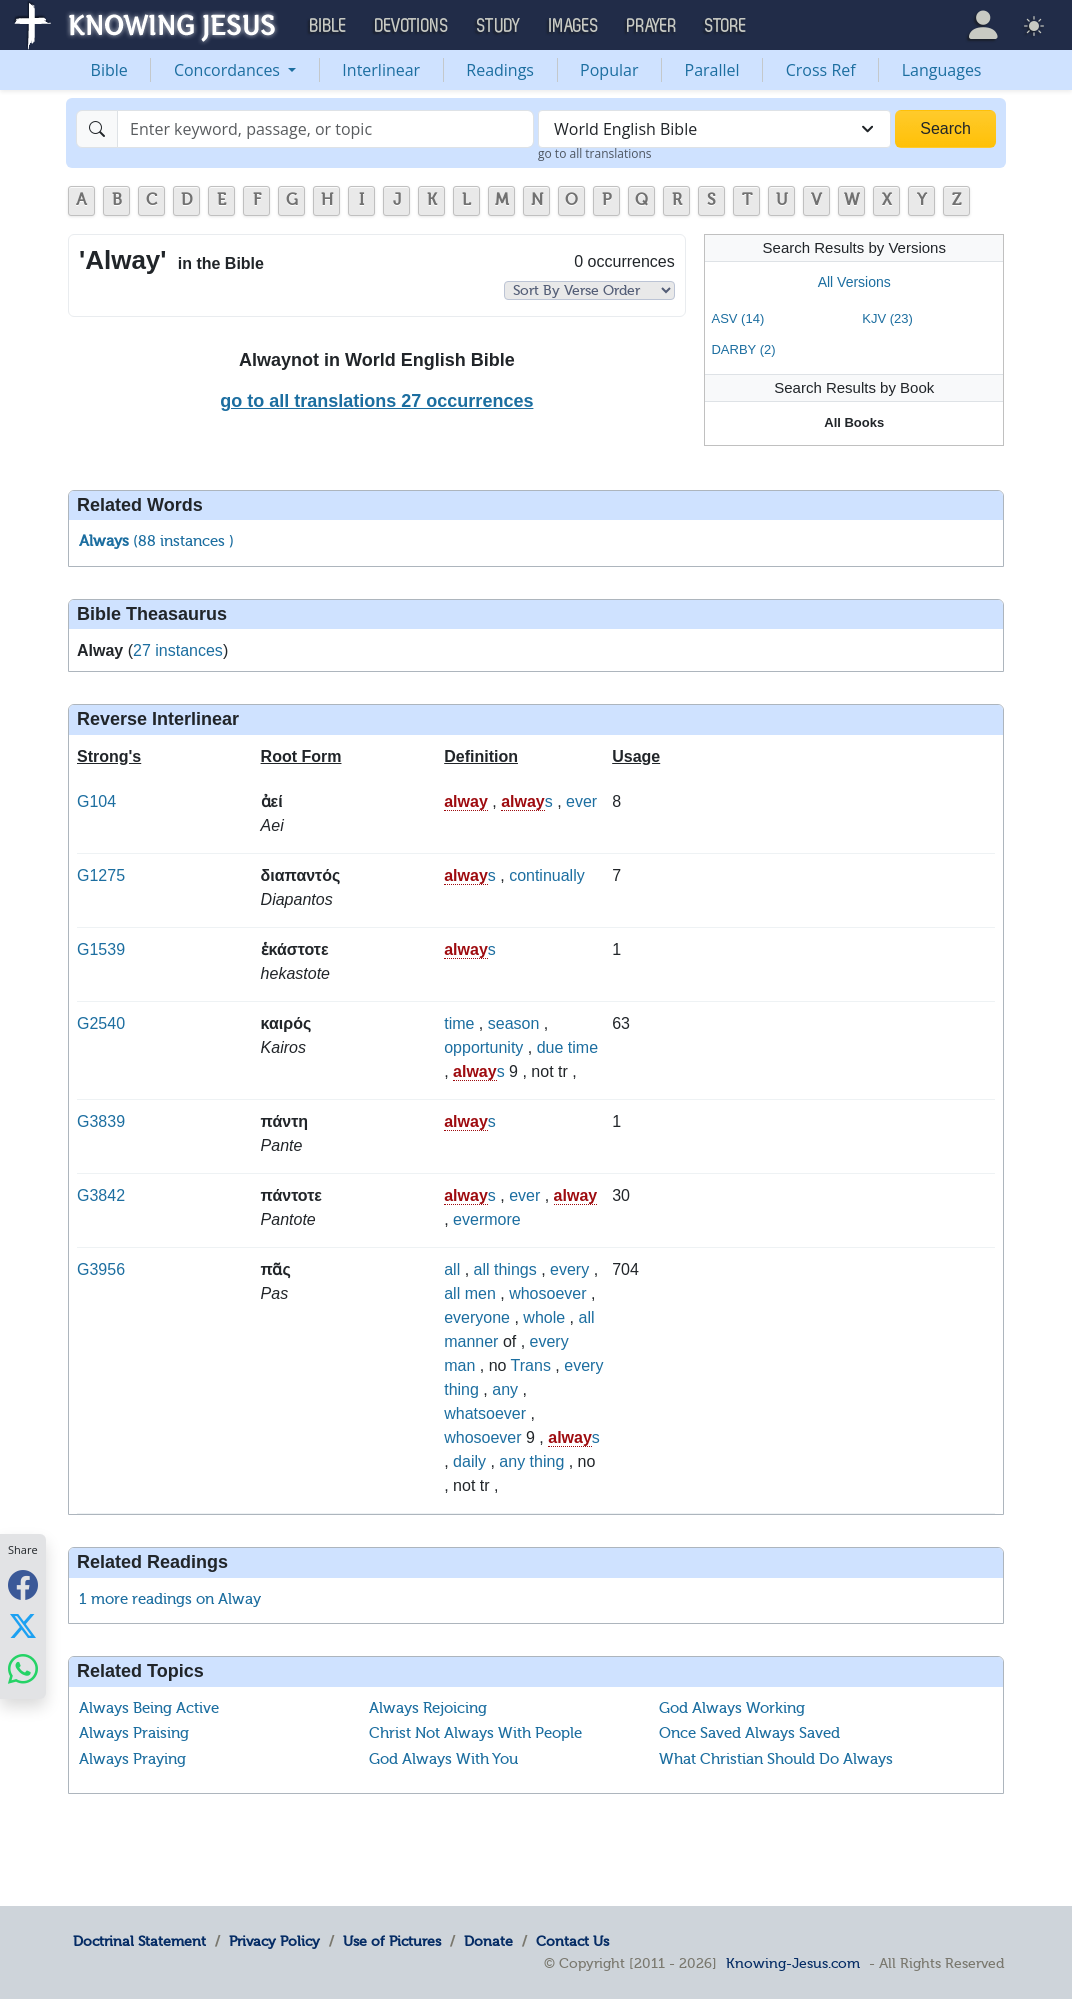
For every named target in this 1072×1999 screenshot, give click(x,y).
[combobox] (714, 129)
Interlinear (381, 70)
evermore (487, 1219)
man (459, 1365)
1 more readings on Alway (170, 1599)
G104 (96, 801)
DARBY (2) (743, 349)
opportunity (483, 1047)
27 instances (178, 650)
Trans (531, 1365)
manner (471, 1341)
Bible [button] (328, 26)
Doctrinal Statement (139, 1941)
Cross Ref (821, 70)
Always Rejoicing (428, 1708)
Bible (109, 70)
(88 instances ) (156, 541)
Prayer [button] (652, 26)
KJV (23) (887, 318)
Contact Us (572, 1941)
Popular (609, 70)
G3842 (101, 1195)
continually (547, 875)
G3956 (101, 1269)
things (515, 1269)
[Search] (325, 129)
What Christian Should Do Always (776, 1759)
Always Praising (134, 1733)
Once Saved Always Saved (749, 1733)
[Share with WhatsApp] (23, 1668)
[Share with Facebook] (23, 1584)
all (452, 1269)
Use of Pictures (392, 1941)
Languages (942, 70)
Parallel (712, 70)
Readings (500, 70)
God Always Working (732, 1708)
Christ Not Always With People (475, 1733)
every (569, 1269)
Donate (488, 1941)
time (459, 1023)
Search (945, 128)
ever (581, 801)
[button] (983, 24)
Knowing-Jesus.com (793, 1963)
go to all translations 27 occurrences (376, 401)
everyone (477, 1317)
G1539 (101, 949)
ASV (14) (737, 318)
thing (461, 1389)
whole (544, 1317)
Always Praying (132, 1759)
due (550, 1047)
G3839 (101, 1121)
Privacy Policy (274, 1941)
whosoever (547, 1293)
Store (726, 26)
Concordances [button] (229, 70)
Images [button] (574, 26)
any (505, 1389)
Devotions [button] (412, 26)
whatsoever (485, 1413)
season (514, 1023)
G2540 (101, 1023)
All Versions (854, 282)
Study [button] (499, 26)
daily (469, 1461)
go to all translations (595, 153)
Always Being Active (149, 1708)
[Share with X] (23, 1626)
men (480, 1293)
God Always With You (443, 1759)
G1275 (101, 875)
